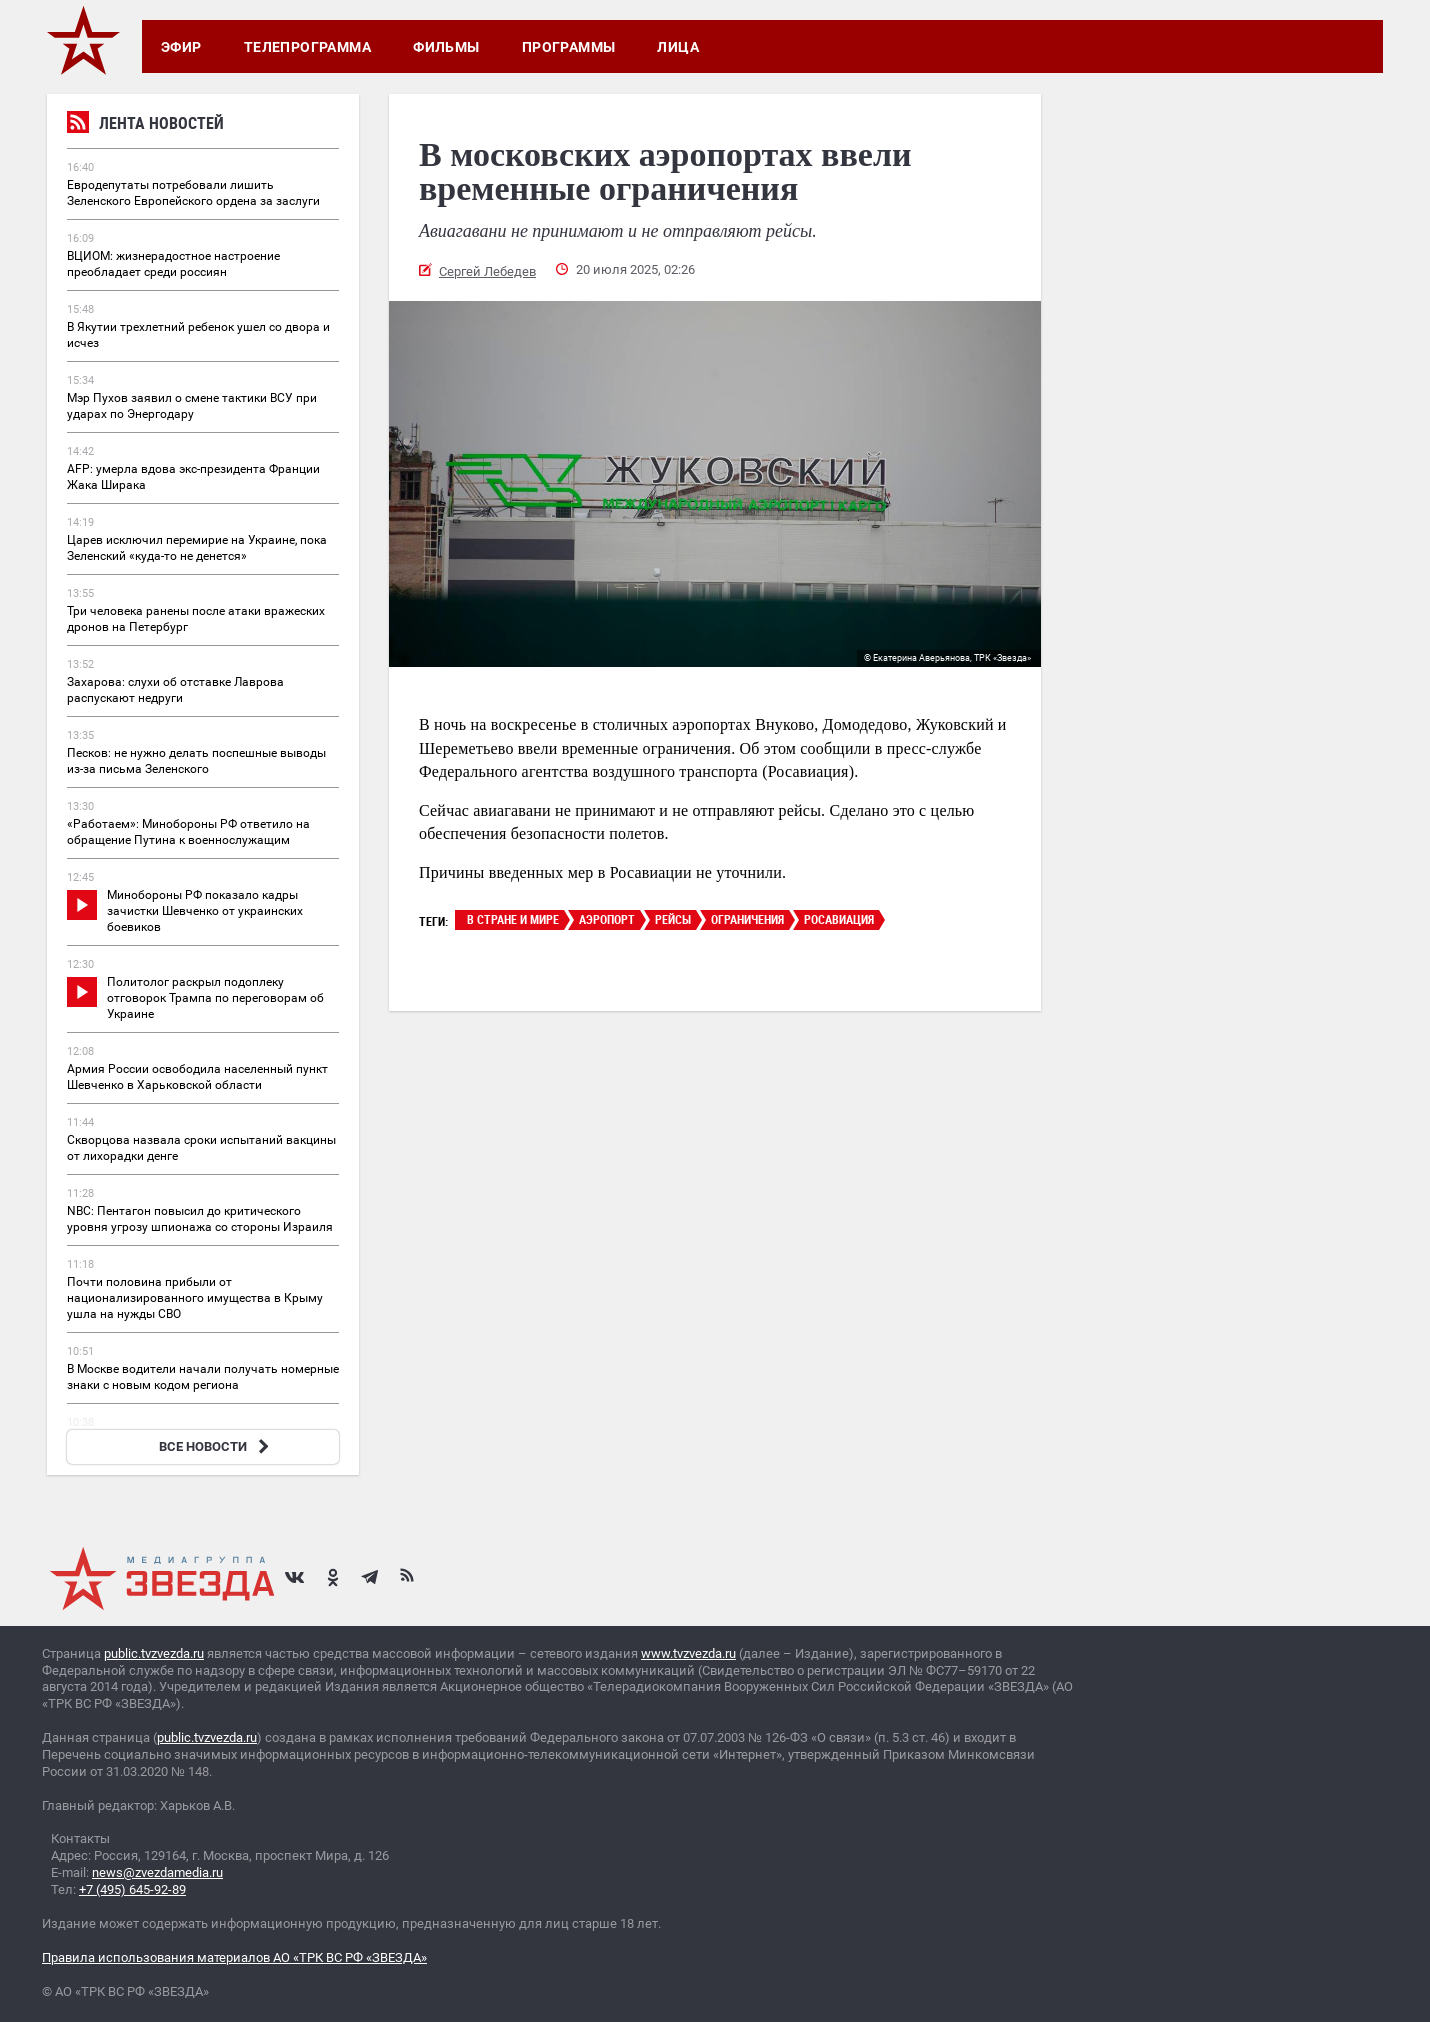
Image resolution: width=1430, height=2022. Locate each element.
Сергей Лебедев (487, 271)
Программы (569, 47)
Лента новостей (145, 125)
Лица (678, 47)
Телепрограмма (307, 47)
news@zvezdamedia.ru (157, 1872)
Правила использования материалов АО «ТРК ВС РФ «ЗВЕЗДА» (234, 1957)
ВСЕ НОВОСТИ (216, 1446)
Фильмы (446, 47)
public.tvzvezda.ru (154, 1653)
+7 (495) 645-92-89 (132, 1889)
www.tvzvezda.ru (688, 1653)
